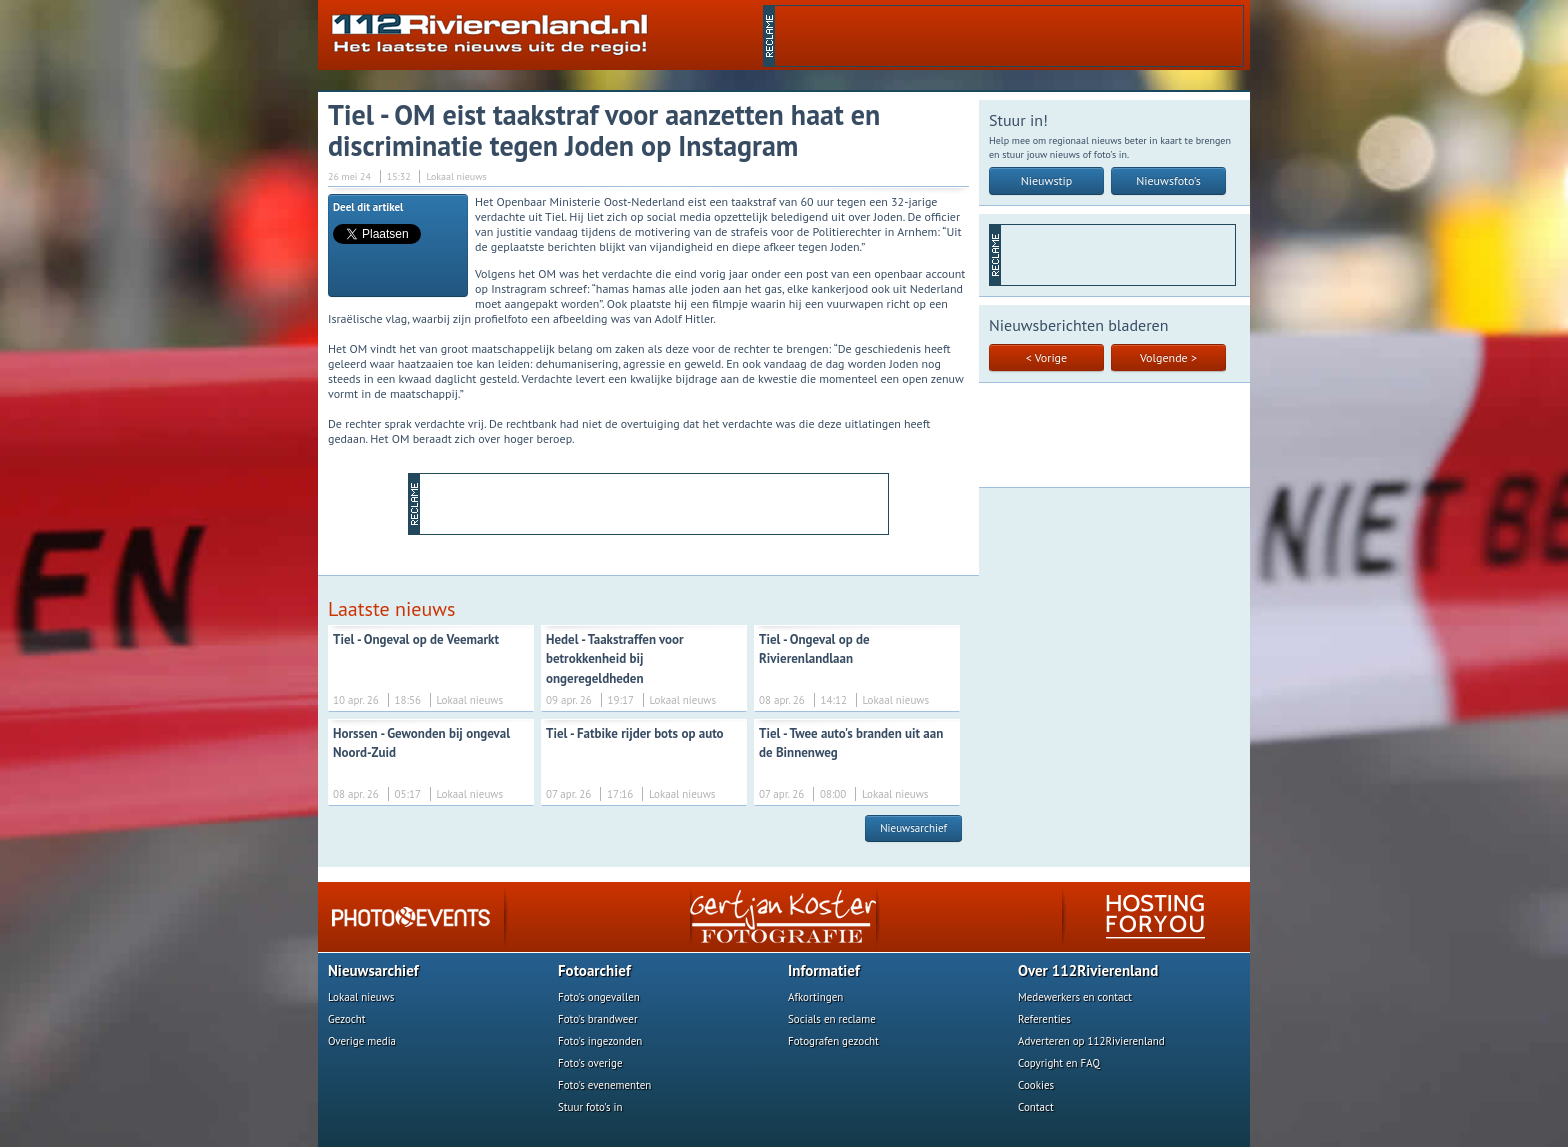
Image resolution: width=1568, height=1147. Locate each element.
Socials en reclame (832, 1019)
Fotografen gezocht (833, 1041)
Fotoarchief (594, 970)
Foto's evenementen (604, 1085)
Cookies (1036, 1085)
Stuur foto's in (590, 1107)
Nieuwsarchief (913, 828)
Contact (1036, 1107)
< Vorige (1046, 357)
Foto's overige (590, 1063)
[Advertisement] (1009, 36)
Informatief (824, 970)
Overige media (362, 1041)
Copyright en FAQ (1059, 1063)
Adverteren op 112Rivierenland (1091, 1041)
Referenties (1044, 1019)
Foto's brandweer (598, 1019)
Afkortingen (815, 997)
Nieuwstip (1047, 180)
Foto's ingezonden (600, 1041)
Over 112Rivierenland (1088, 970)
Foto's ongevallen (599, 997)
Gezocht (347, 1019)
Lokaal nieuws (361, 997)
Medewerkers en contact (1075, 997)
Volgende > (1168, 357)
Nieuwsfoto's (1168, 180)
